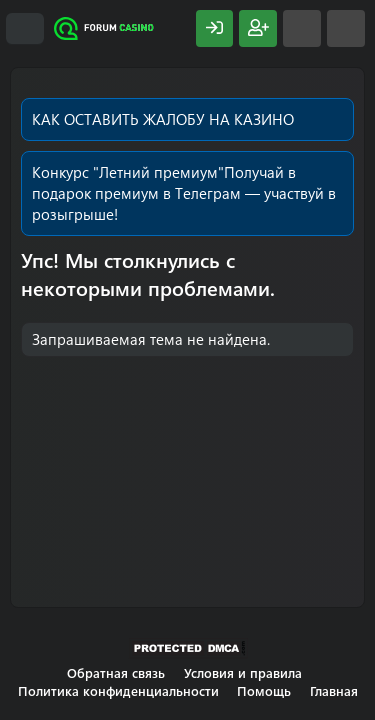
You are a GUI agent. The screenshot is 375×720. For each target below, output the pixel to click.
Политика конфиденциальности (118, 690)
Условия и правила (243, 672)
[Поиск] (346, 28)
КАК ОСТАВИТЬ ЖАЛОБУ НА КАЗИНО (163, 119)
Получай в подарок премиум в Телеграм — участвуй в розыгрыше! (184, 193)
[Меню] (25, 29)
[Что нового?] (302, 28)
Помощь (264, 690)
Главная (334, 690)
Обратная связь (116, 672)
